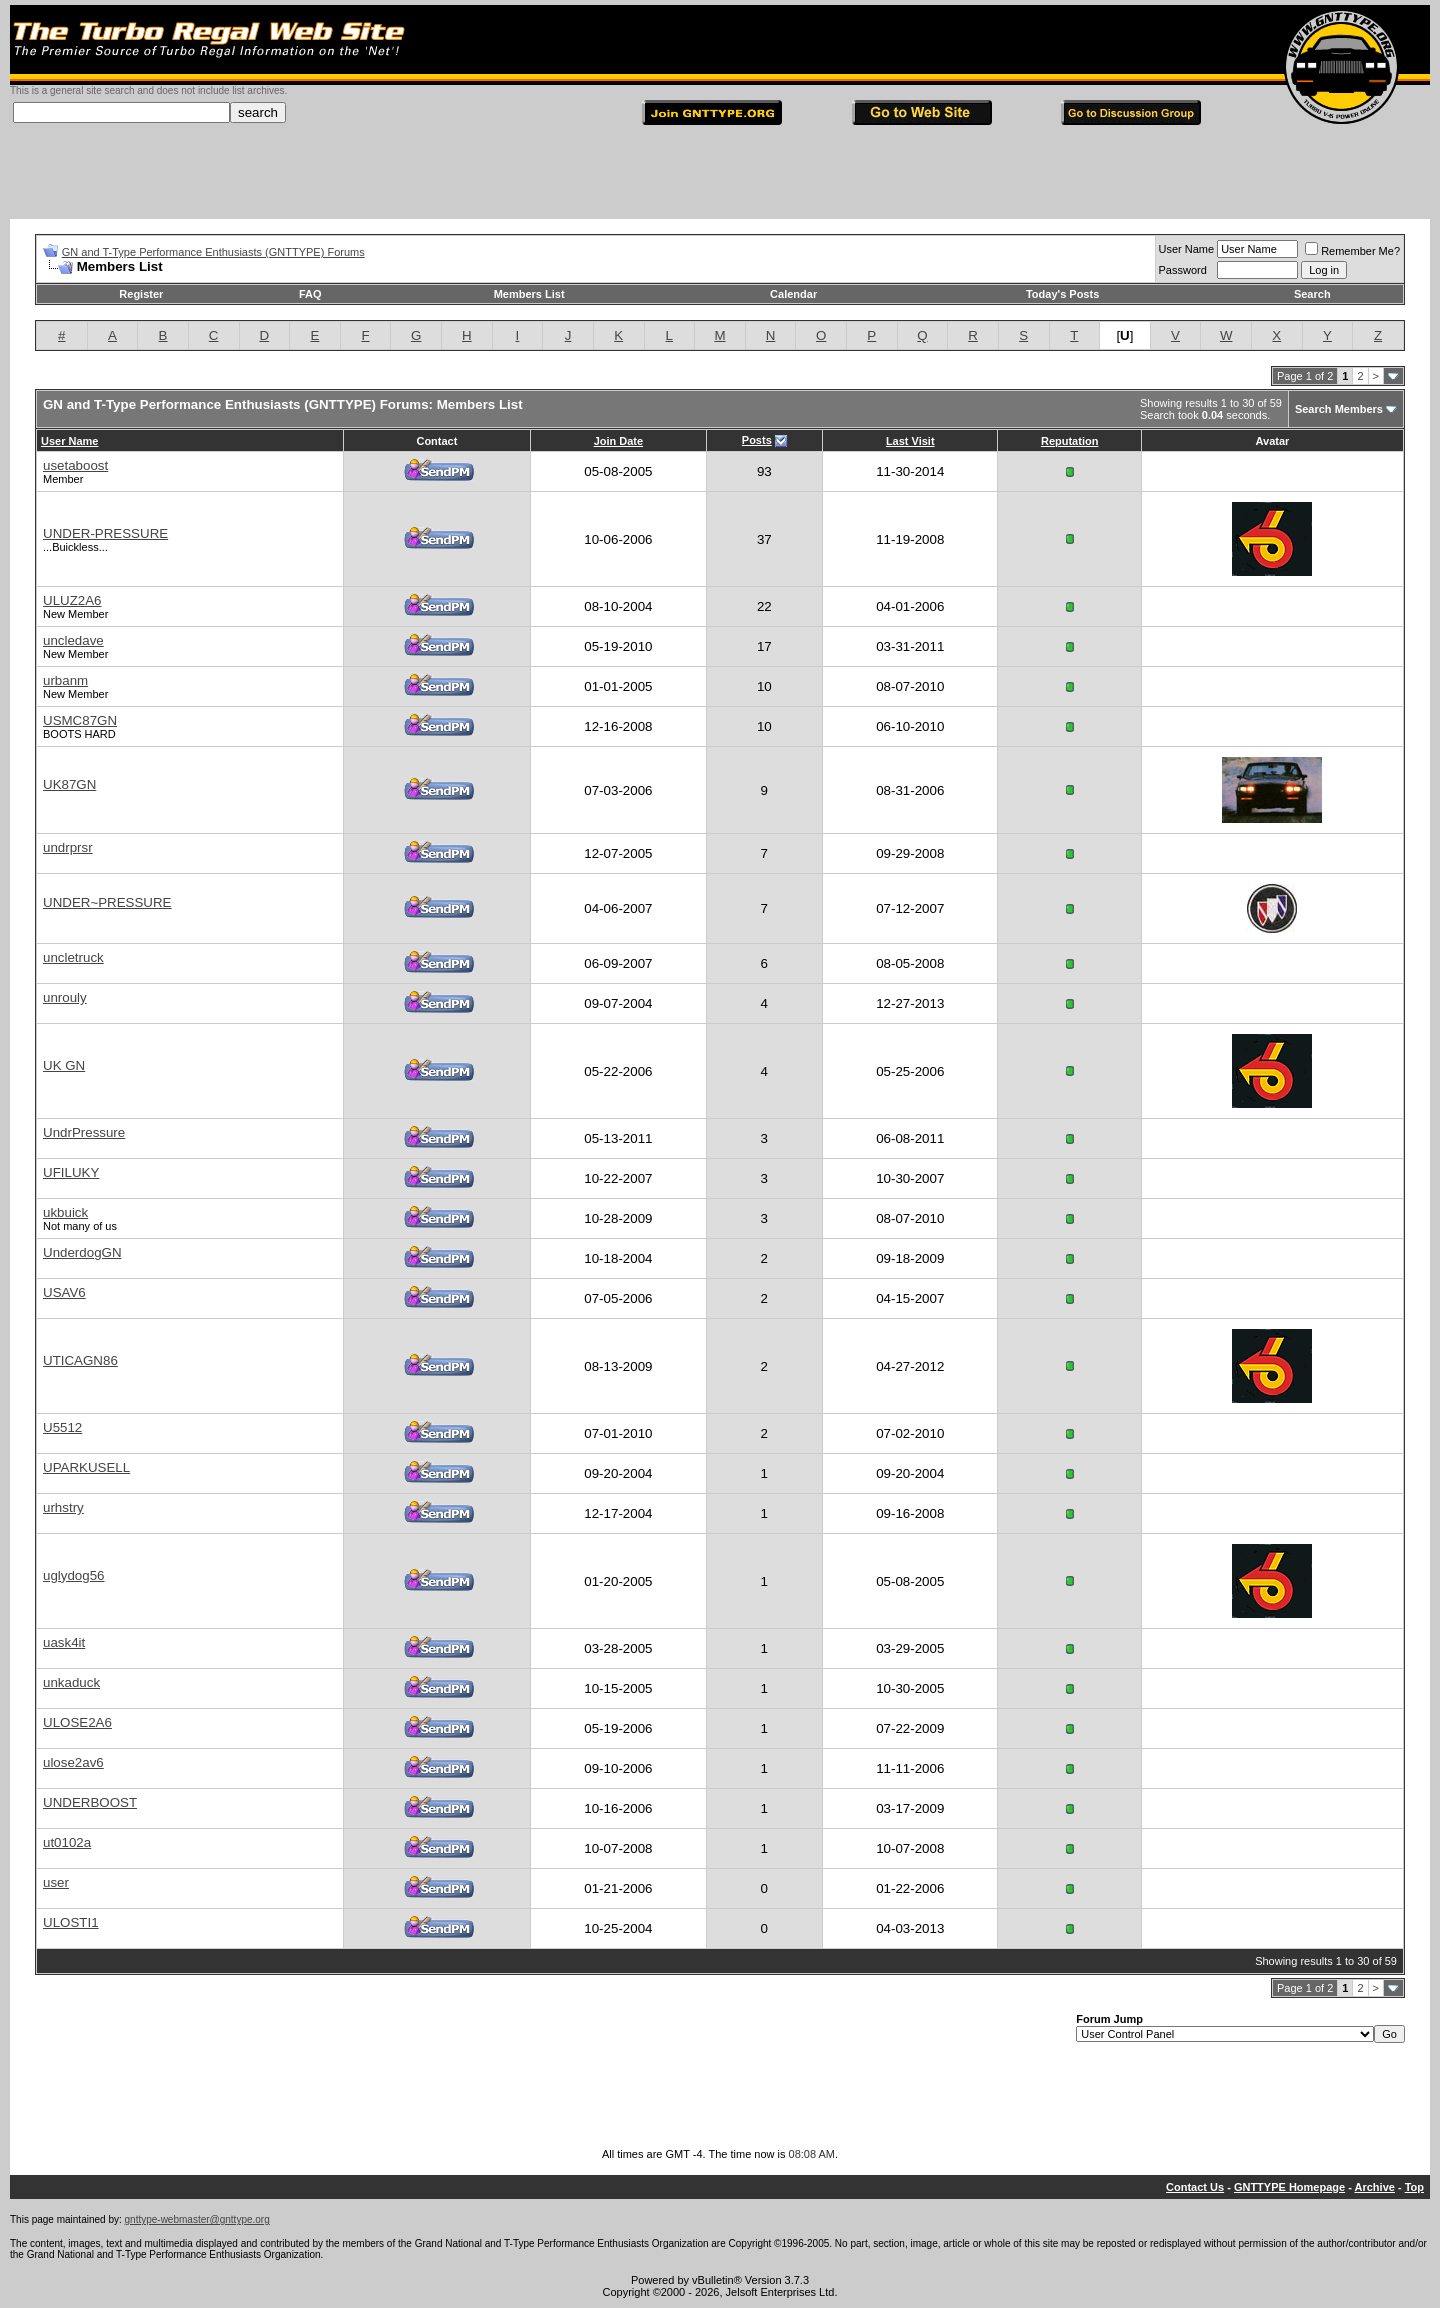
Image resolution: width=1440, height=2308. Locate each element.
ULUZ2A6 (72, 600)
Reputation (1069, 441)
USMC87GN (80, 720)
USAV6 (64, 1292)
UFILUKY (71, 1172)
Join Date (619, 441)
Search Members (1339, 409)
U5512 (62, 1427)
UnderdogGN (82, 1252)
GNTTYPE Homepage (1289, 2187)
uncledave (73, 640)
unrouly (65, 997)
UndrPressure (84, 1132)
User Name (1187, 249)
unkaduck (71, 1682)
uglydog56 (74, 1575)
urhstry (63, 1507)
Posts (757, 440)
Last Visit (910, 441)
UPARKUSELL (86, 1467)
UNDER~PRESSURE (107, 902)
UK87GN (69, 784)
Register (141, 294)
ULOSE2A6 (77, 1722)
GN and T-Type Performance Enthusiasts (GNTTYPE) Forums (213, 252)
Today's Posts (1062, 294)
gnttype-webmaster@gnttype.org (197, 2219)
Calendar (793, 294)
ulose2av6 (73, 1762)
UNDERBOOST (90, 1802)
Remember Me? (1352, 251)
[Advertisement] (720, 174)
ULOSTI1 (71, 1922)
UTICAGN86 (80, 1360)
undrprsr (68, 847)
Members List (529, 294)
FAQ (310, 294)
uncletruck (73, 957)
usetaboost (75, 465)
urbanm (65, 680)
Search (1312, 294)
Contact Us (1195, 2187)
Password (1183, 270)
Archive (1375, 2187)
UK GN (64, 1065)
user (56, 1882)
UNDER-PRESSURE (105, 533)
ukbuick (65, 1212)
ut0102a (67, 1842)
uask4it (64, 1642)
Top (1414, 2187)
